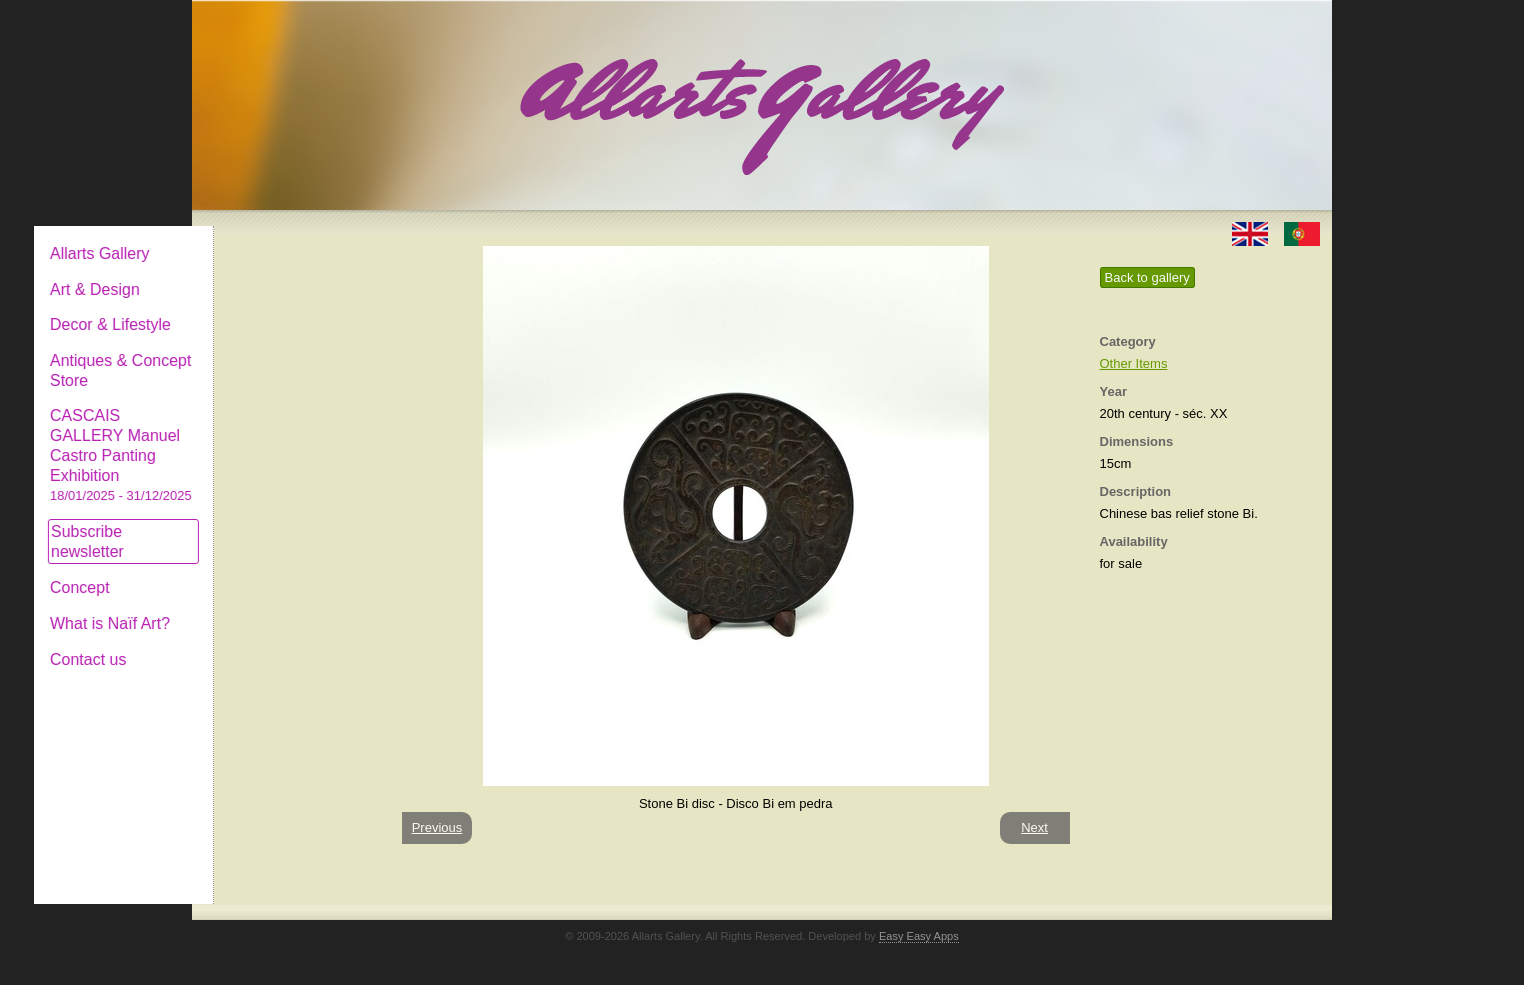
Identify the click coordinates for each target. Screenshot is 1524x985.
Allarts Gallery (265, 237)
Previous (437, 827)
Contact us (253, 643)
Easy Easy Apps (919, 936)
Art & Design (260, 273)
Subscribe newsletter (252, 525)
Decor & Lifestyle (275, 308)
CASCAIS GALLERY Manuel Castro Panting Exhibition (286, 439)
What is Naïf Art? (275, 607)
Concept (245, 571)
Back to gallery (1147, 277)
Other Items (1134, 363)
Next (1034, 827)
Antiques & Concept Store (285, 354)
